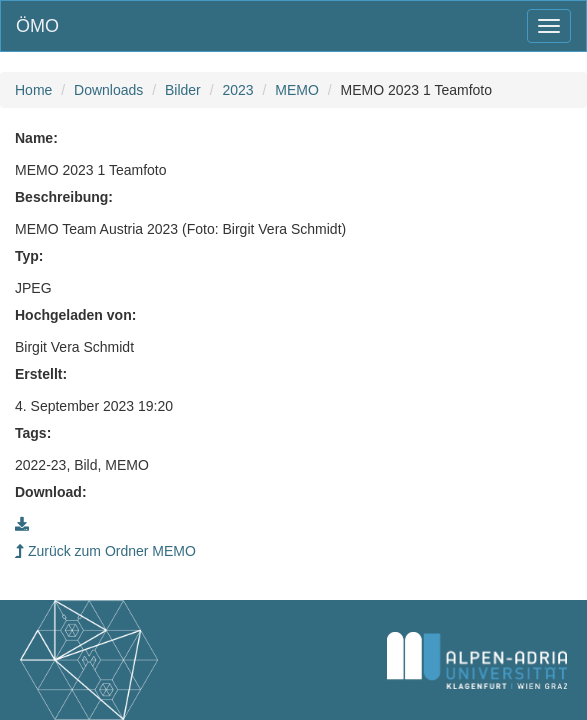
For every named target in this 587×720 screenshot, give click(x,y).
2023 (237, 90)
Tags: (33, 433)
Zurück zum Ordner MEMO (105, 551)
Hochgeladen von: (75, 315)
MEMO (297, 90)
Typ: (29, 256)
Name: (36, 138)
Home (33, 90)
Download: (51, 492)
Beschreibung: (64, 197)
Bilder (183, 90)
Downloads (108, 90)
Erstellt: (41, 374)
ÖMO (37, 26)
